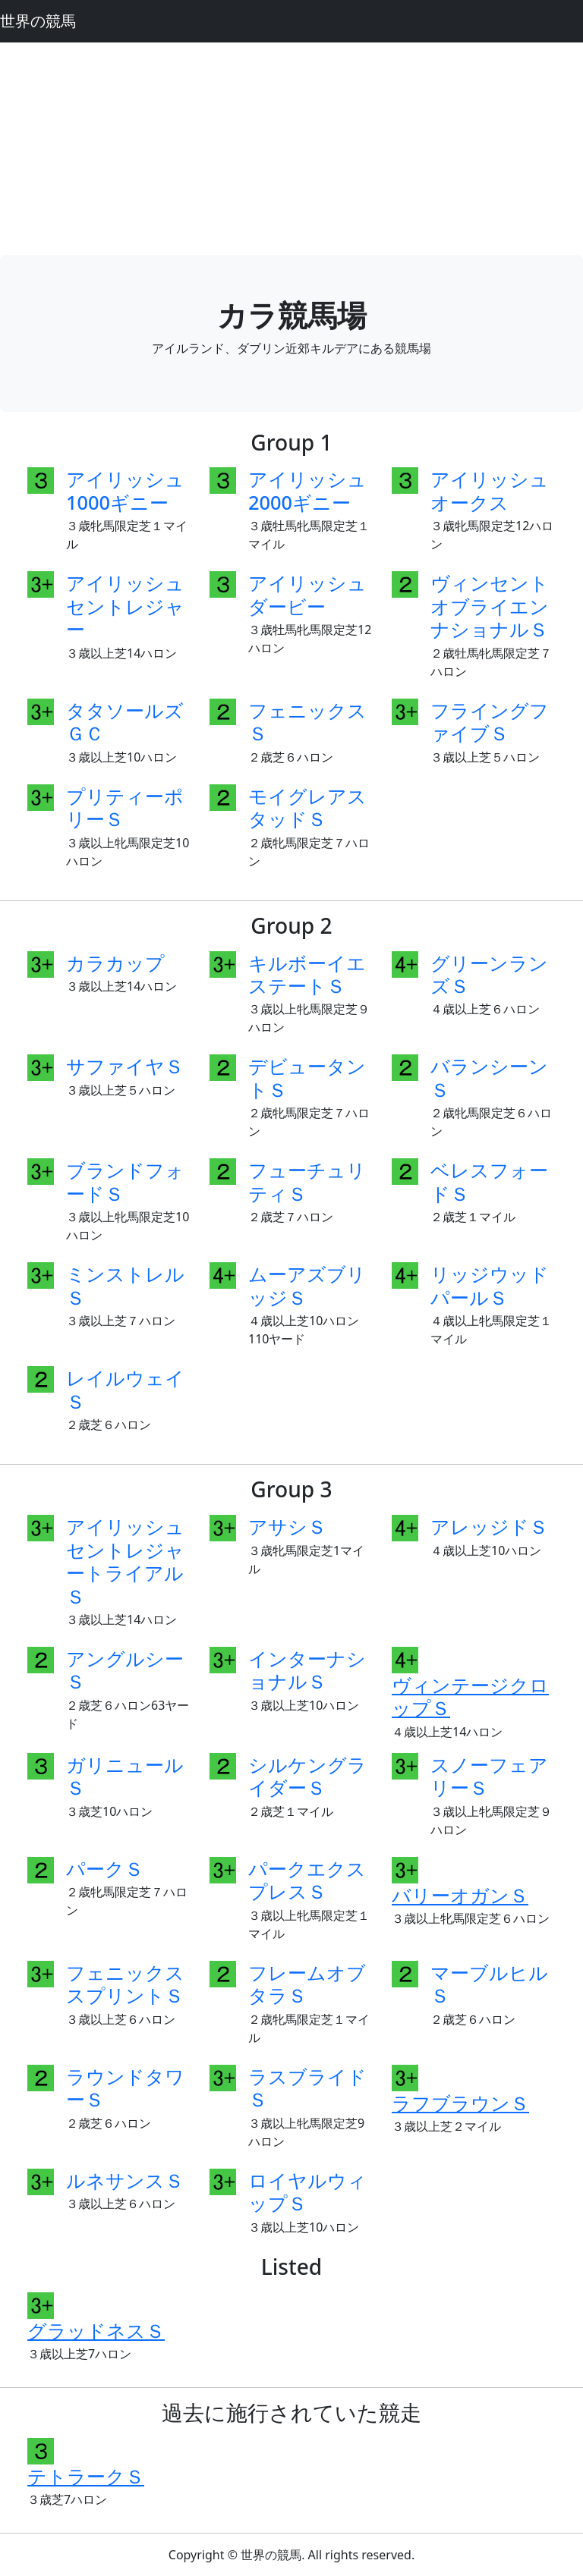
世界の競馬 (38, 21)
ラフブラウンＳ (460, 2103)
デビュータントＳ (307, 1077)
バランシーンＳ (489, 1077)
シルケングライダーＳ (307, 1775)
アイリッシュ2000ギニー (307, 490)
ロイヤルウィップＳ (307, 2191)
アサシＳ (287, 1526)
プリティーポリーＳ (125, 807)
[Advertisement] (291, 148)
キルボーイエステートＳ (307, 974)
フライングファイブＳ (489, 721)
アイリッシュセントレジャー (125, 606)
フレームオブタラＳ (307, 1983)
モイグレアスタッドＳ (307, 807)
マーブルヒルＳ (489, 1983)
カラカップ (115, 962)
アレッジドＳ (489, 1526)
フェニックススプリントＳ (125, 1983)
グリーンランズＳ (489, 974)
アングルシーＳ (125, 1669)
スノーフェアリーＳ (489, 1775)
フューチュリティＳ (307, 1181)
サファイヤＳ (125, 1066)
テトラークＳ (85, 2476)
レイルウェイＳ (125, 1389)
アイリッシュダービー (307, 594)
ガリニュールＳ (125, 1775)
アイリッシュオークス (489, 490)
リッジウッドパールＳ (489, 1285)
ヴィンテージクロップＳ (470, 1696)
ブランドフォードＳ (125, 1181)
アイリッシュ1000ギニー (125, 490)
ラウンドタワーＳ (125, 2087)
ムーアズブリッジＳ (307, 1285)
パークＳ (104, 1868)
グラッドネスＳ (96, 2330)
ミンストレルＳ (125, 1285)
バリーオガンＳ (460, 1895)
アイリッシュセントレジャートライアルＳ (125, 1560)
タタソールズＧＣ (125, 721)
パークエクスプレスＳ (307, 1879)
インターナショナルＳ (307, 1669)
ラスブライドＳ (307, 2087)
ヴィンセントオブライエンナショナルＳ (489, 606)
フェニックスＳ (307, 721)
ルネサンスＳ (125, 2180)
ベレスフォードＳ (489, 1181)
